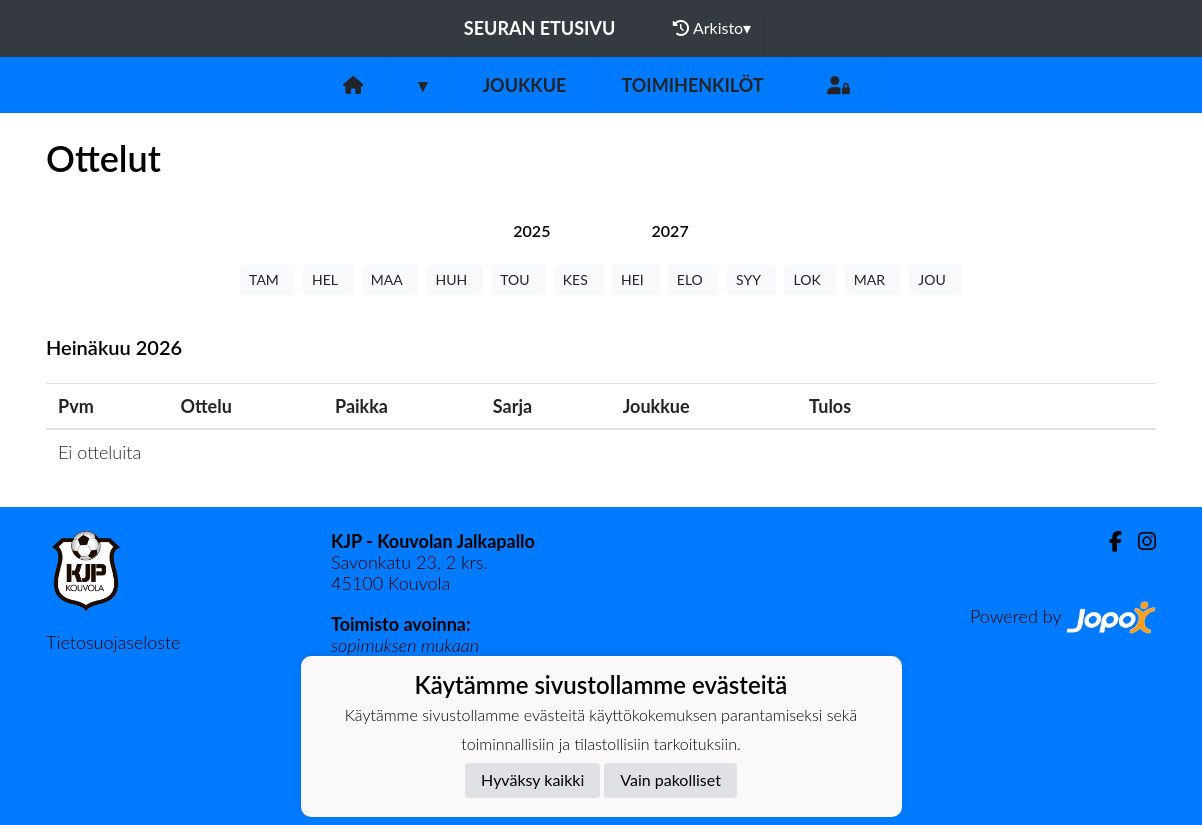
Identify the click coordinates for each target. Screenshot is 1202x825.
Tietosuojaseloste (113, 642)
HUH (454, 279)
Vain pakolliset (670, 779)
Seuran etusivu (540, 28)
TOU (518, 279)
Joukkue (524, 85)
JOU (935, 279)
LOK (810, 279)
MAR (873, 279)
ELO (693, 279)
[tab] (531, 230)
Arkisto (712, 28)
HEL (328, 279)
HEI (636, 279)
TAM (267, 279)
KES (579, 279)
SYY (751, 279)
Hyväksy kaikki (532, 779)
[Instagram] (1139, 541)
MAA (390, 279)
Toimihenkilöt (692, 85)
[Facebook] (1107, 541)
